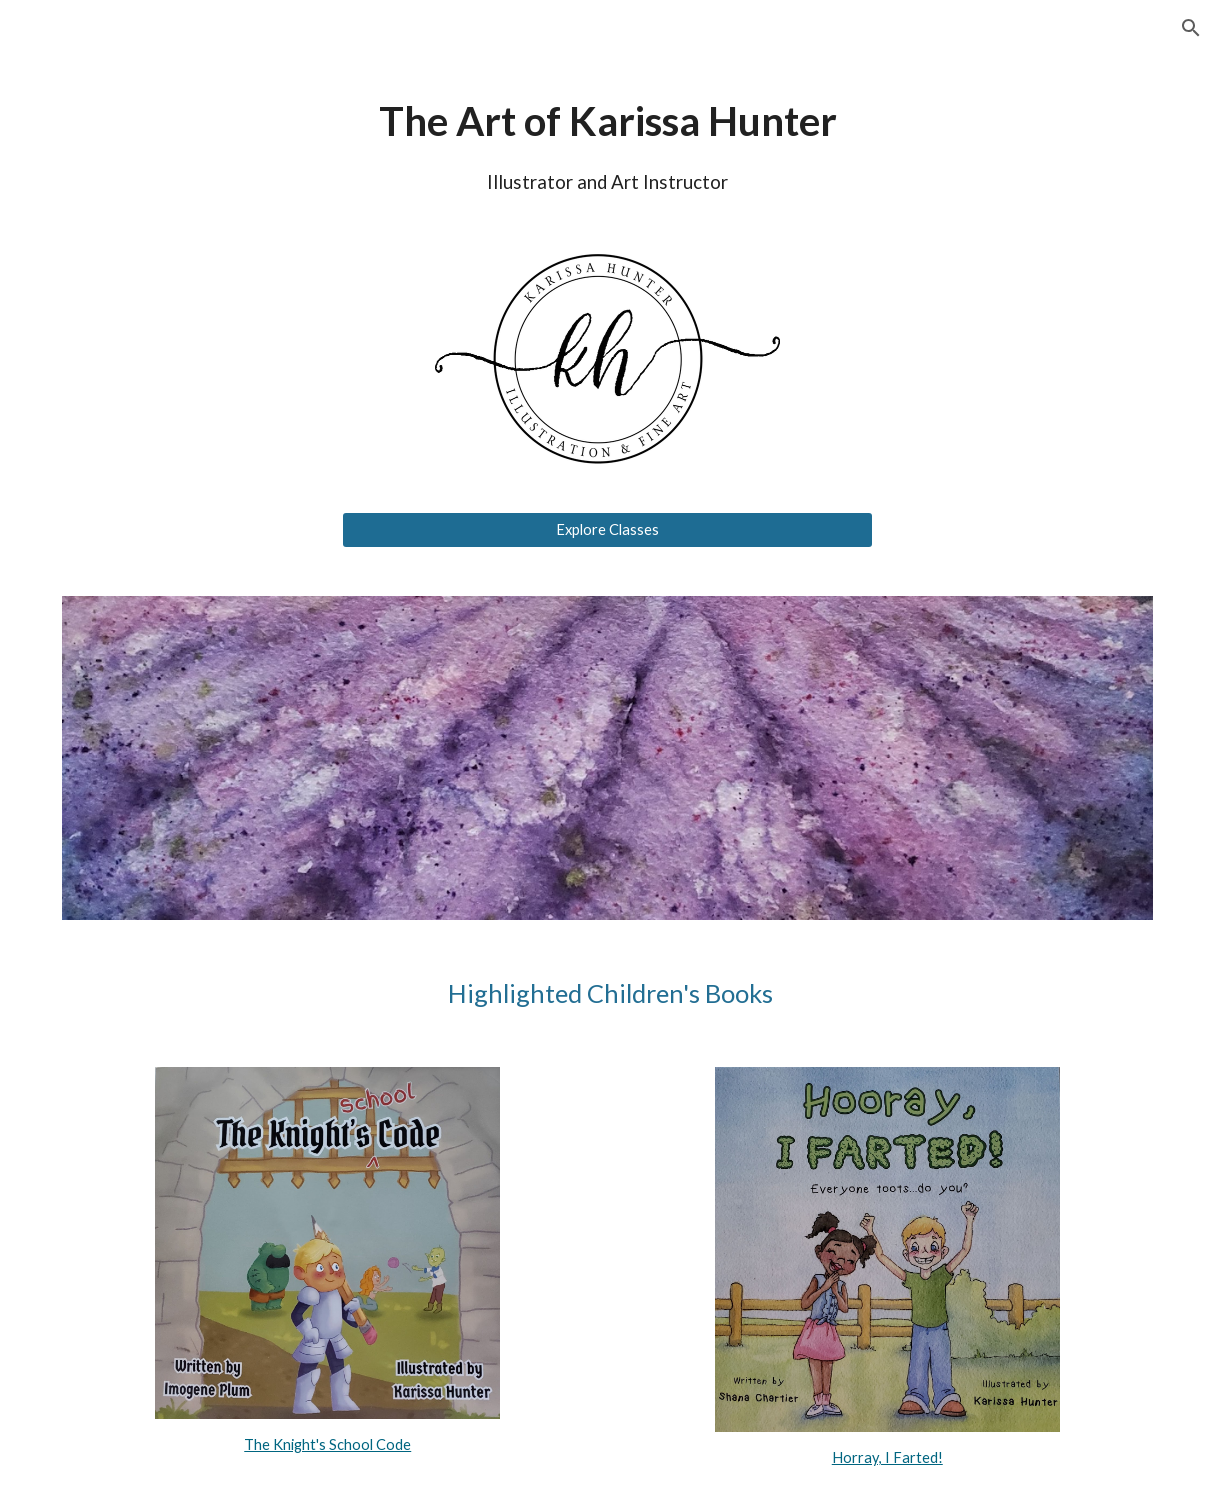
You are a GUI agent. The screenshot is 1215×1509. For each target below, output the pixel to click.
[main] (607, 143)
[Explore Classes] (608, 530)
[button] (1191, 28)
